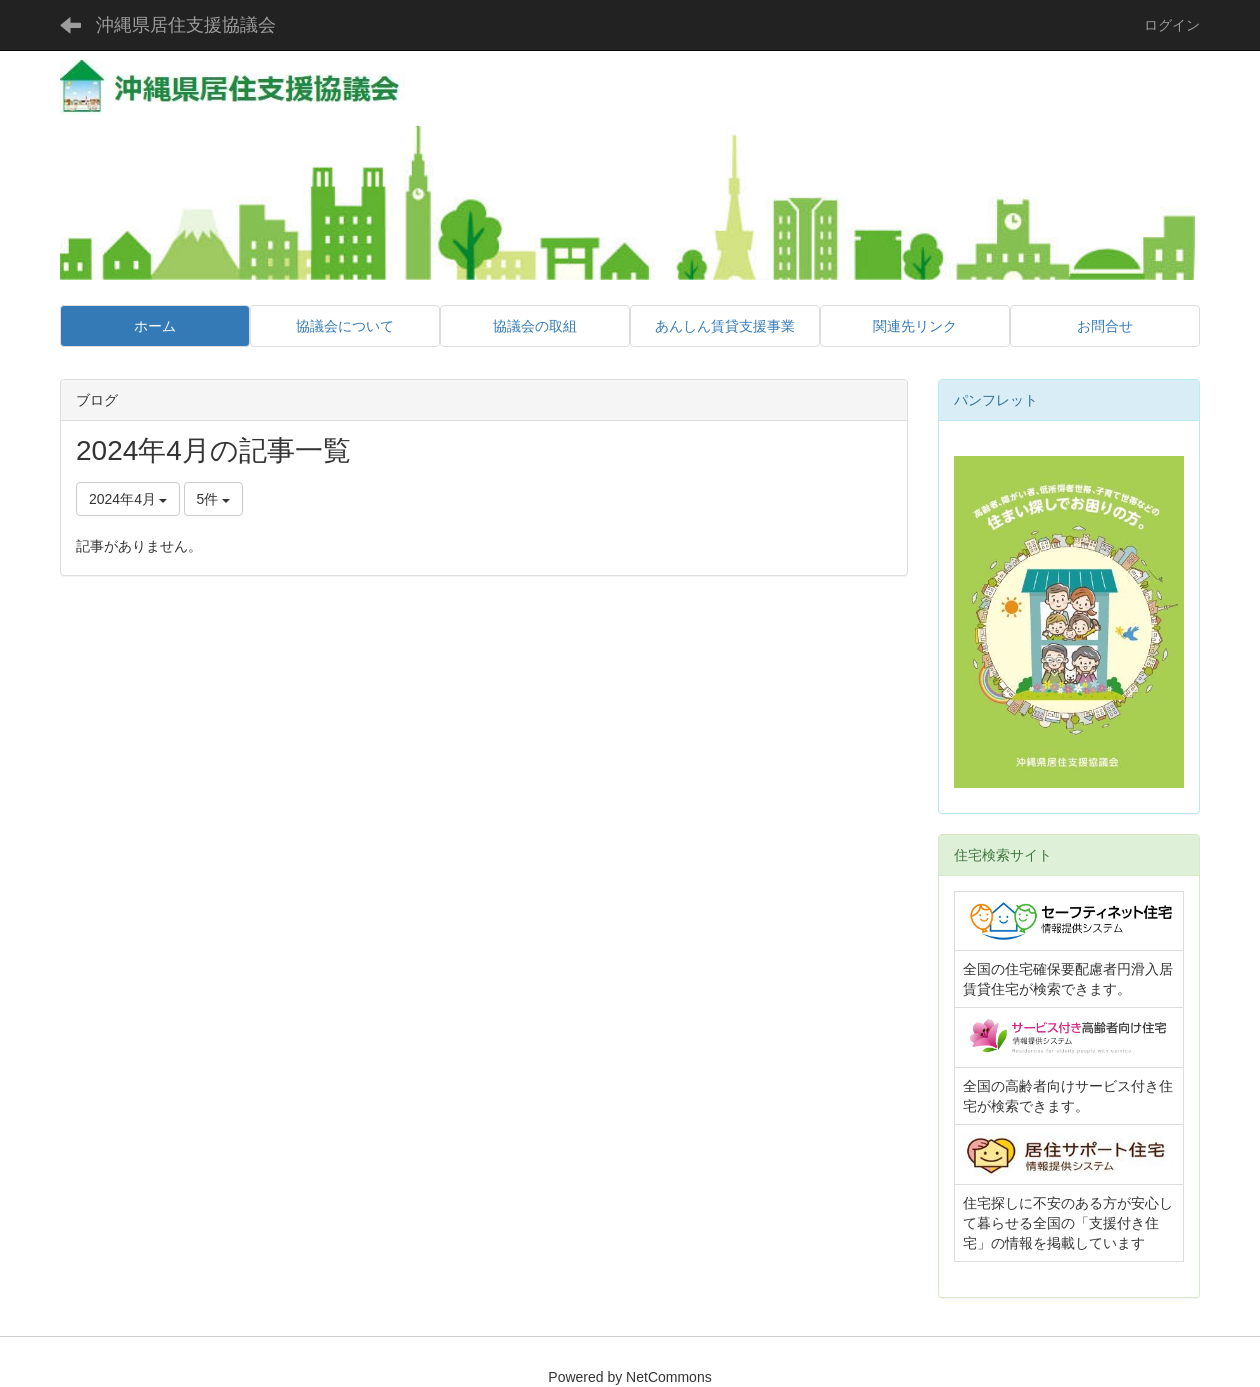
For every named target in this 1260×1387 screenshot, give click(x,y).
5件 (214, 499)
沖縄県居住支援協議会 (186, 25)
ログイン (1172, 25)
